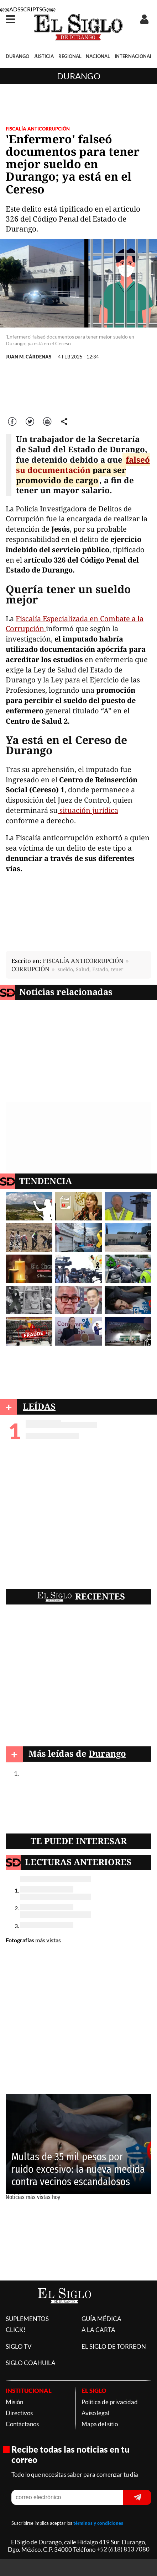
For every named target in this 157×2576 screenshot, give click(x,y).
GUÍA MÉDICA (101, 2318)
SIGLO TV (19, 2346)
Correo (47, 421)
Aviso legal (95, 2413)
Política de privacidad (110, 2402)
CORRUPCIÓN (30, 969)
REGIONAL (70, 56)
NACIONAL (98, 56)
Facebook (13, 421)
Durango (78, 76)
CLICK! (16, 2329)
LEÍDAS (39, 1406)
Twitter (30, 421)
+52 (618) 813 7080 (123, 2549)
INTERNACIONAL (133, 56)
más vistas (48, 1940)
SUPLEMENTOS (27, 2318)
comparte (64, 421)
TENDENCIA (45, 1181)
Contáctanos (22, 2424)
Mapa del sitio (100, 2424)
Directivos (19, 2413)
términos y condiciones (98, 2523)
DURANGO (17, 56)
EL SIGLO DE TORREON (114, 2346)
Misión (14, 2402)
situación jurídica (88, 810)
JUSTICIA (44, 56)
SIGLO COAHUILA (31, 2363)
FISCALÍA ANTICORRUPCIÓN (38, 129)
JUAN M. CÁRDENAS (28, 357)
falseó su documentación (83, 464)
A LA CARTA (98, 2329)
